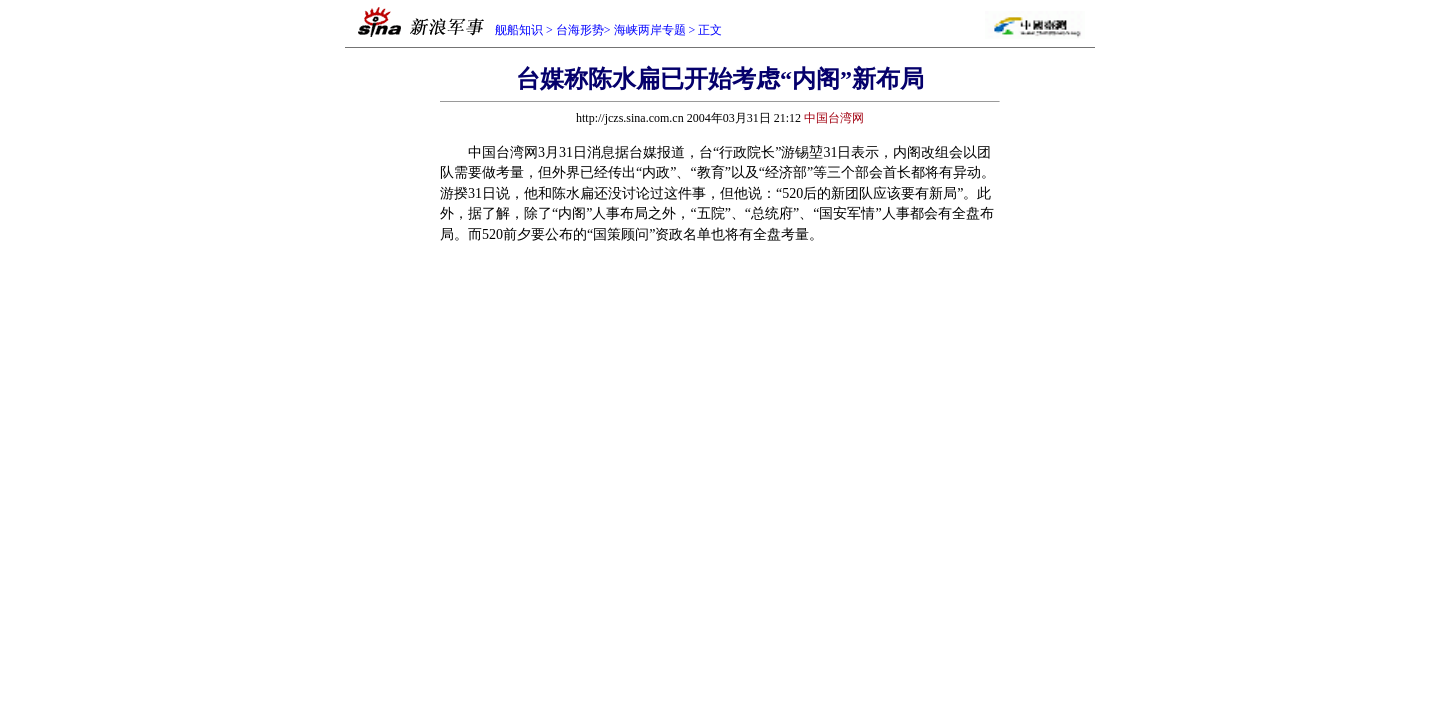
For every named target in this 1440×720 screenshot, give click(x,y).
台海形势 (580, 30)
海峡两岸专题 (650, 30)
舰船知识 (519, 30)
